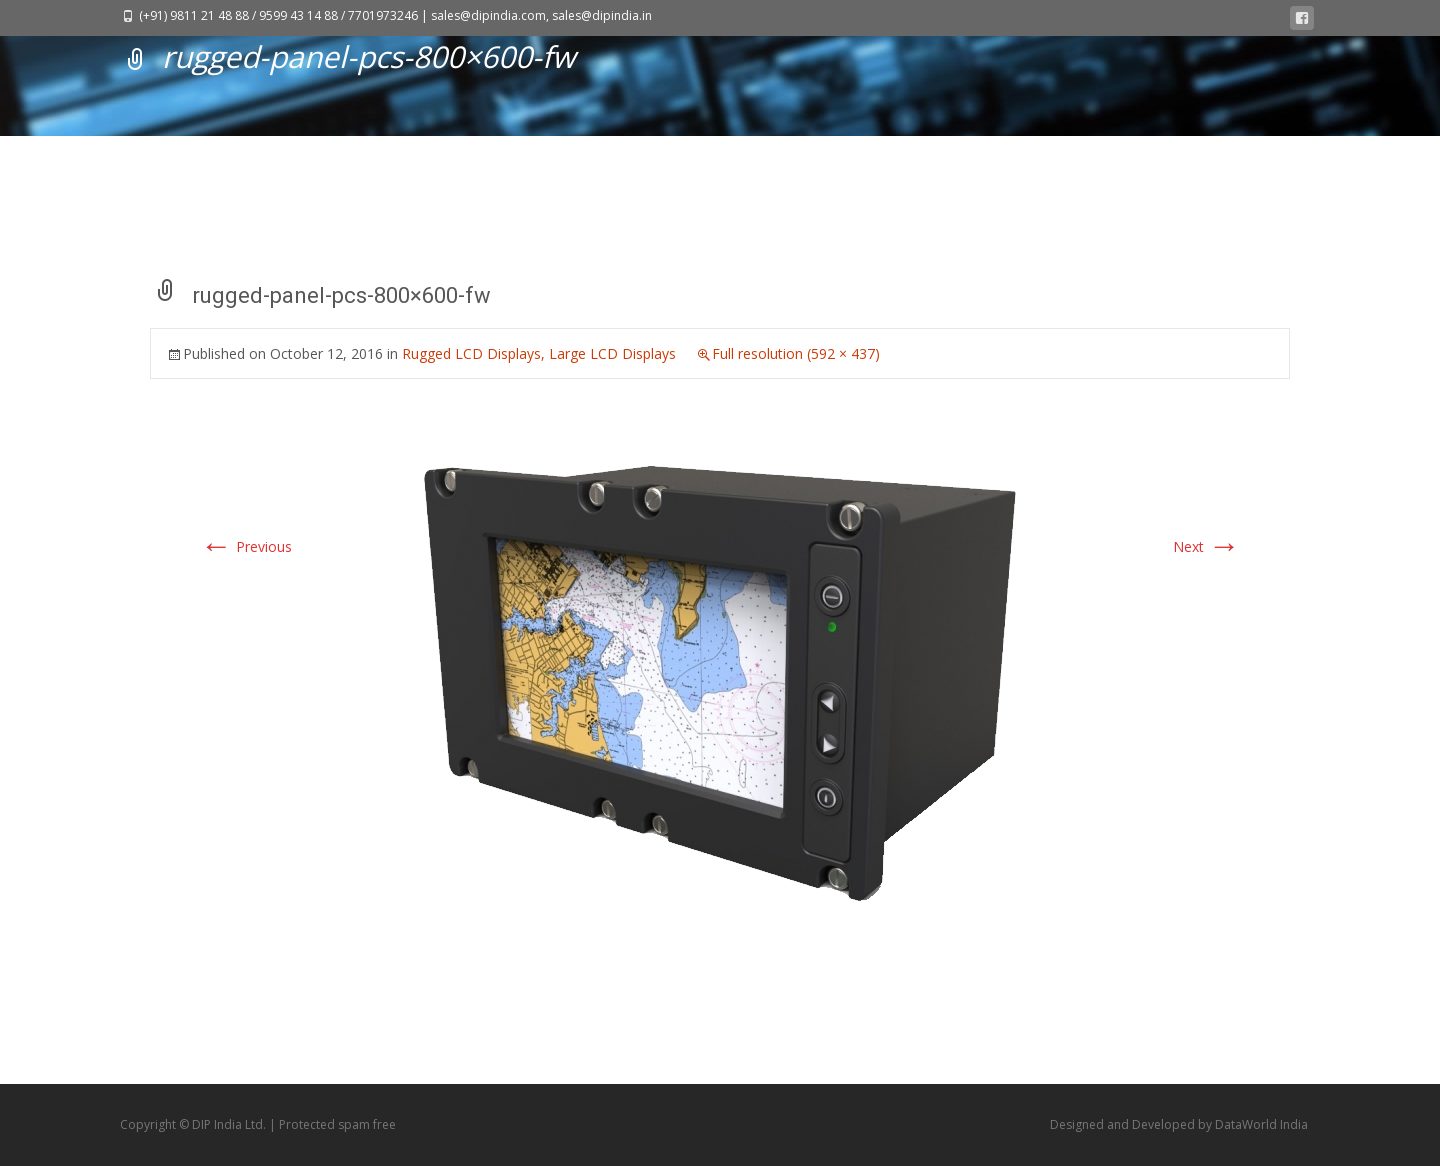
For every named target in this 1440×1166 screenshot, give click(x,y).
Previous (246, 546)
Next (1206, 546)
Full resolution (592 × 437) (796, 353)
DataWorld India (1261, 1124)
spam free (367, 1124)
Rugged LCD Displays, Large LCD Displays (539, 353)
